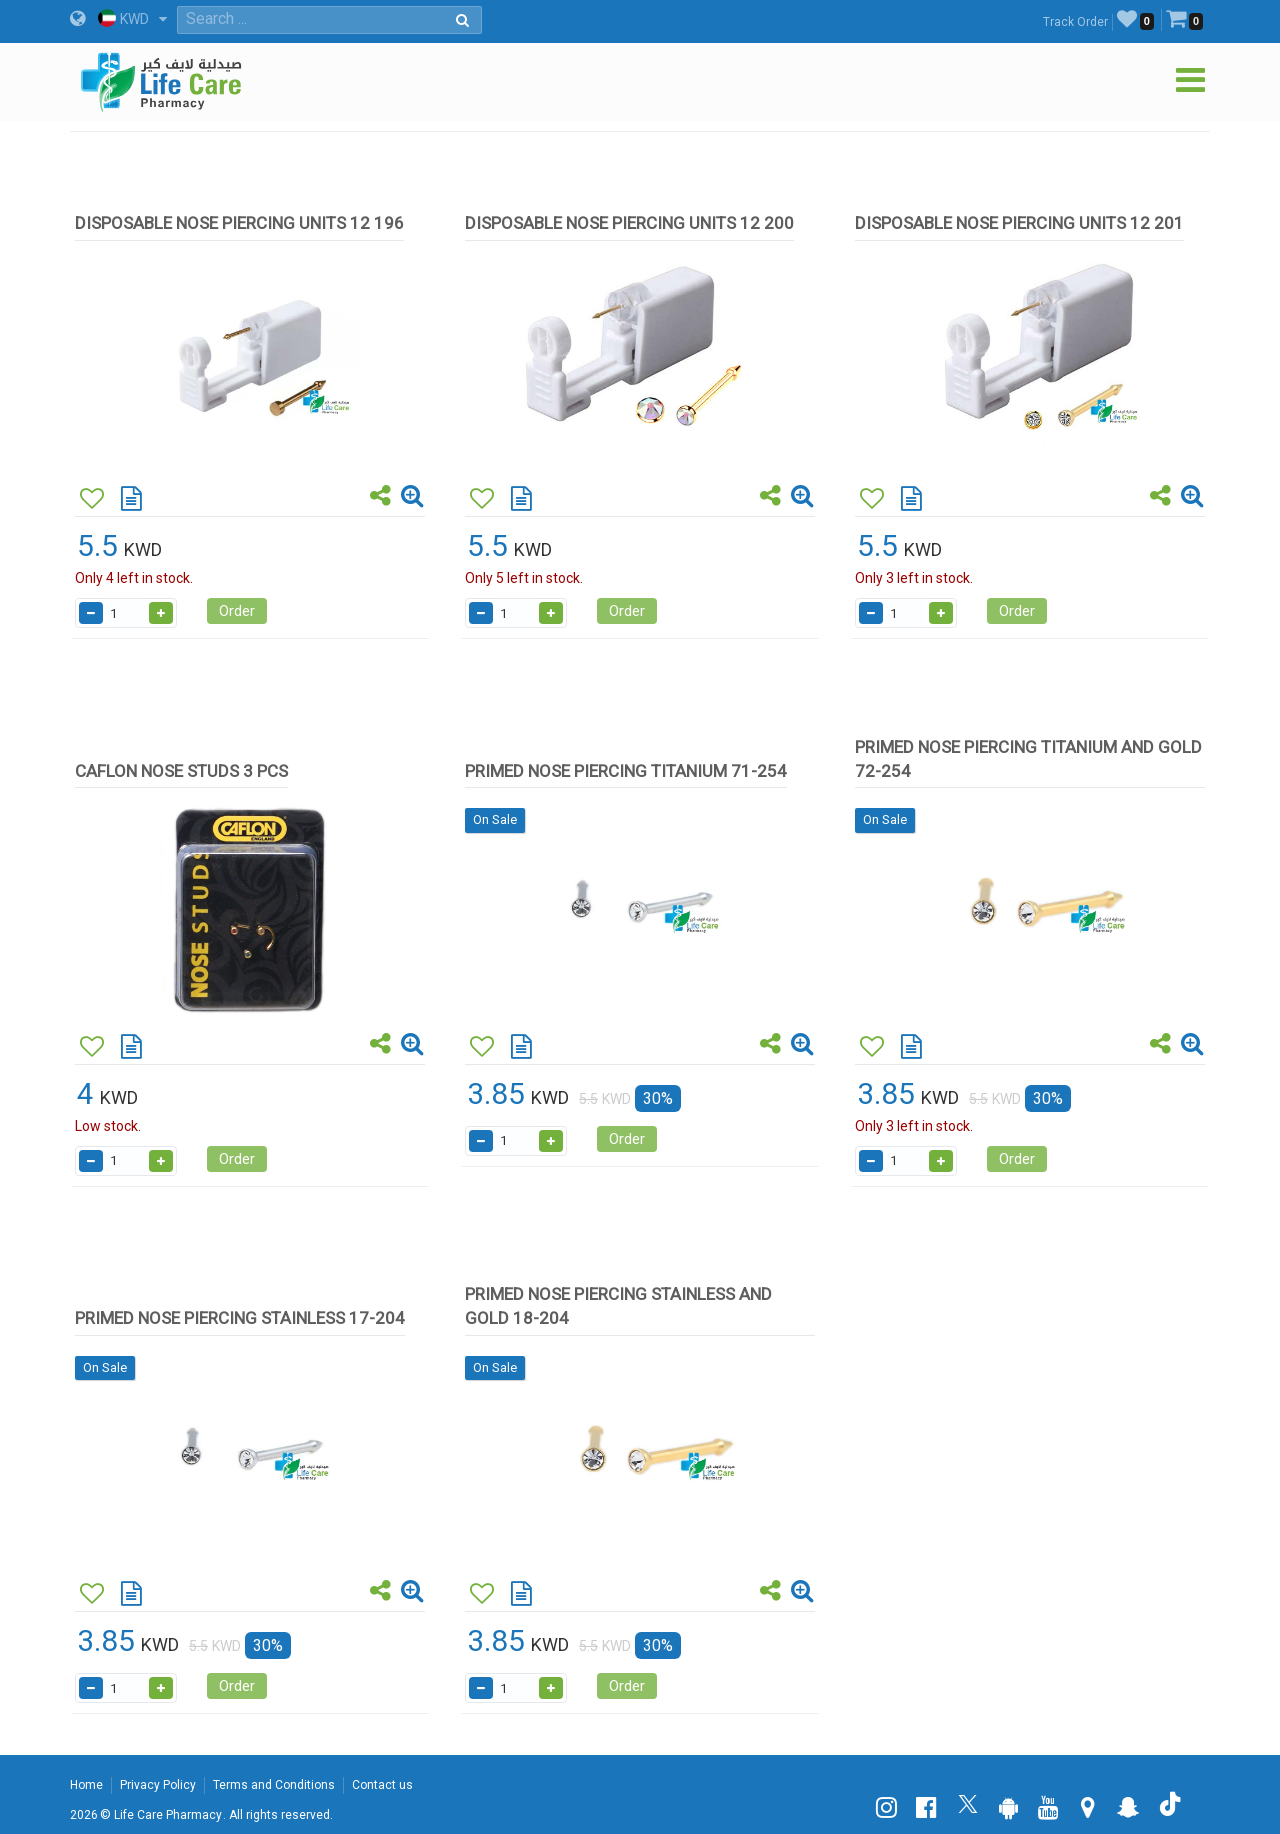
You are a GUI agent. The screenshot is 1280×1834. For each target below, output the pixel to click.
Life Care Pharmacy (168, 1815)
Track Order (1075, 22)
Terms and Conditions (274, 1785)
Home (86, 1785)
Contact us (382, 1785)
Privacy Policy (158, 1785)
